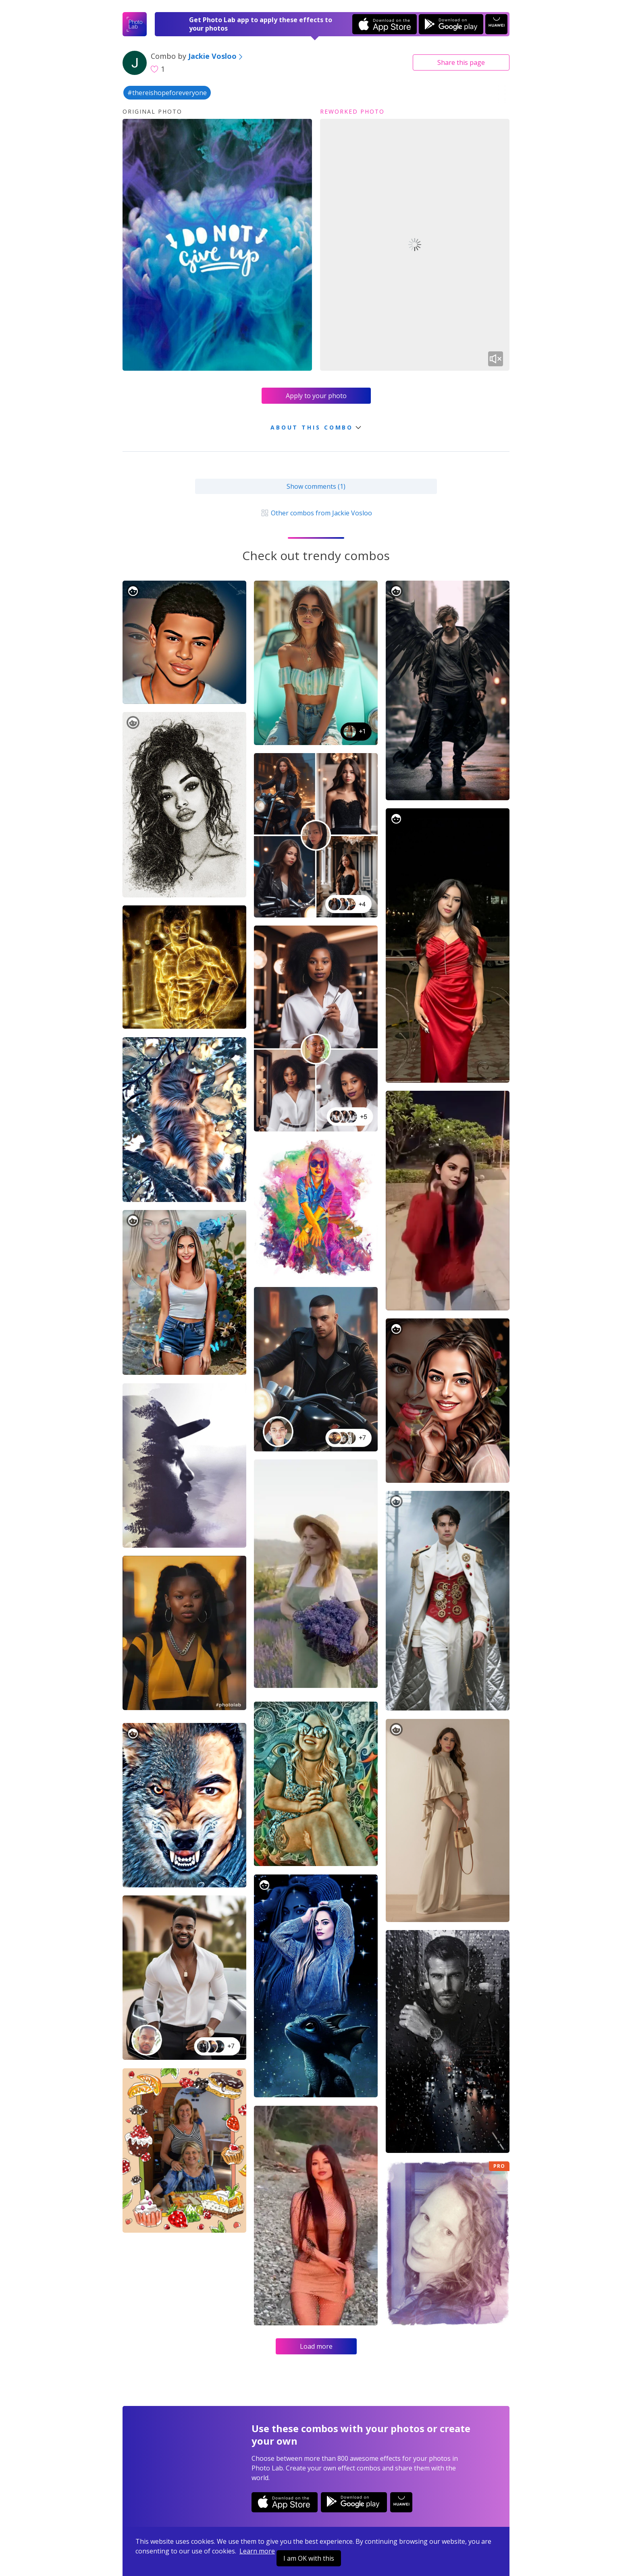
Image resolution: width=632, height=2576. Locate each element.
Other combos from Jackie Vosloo (316, 513)
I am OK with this (308, 2558)
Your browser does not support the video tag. (414, 245)
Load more (316, 2346)
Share (461, 62)
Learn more (257, 2551)
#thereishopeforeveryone (167, 92)
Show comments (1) (316, 486)
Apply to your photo (316, 395)
